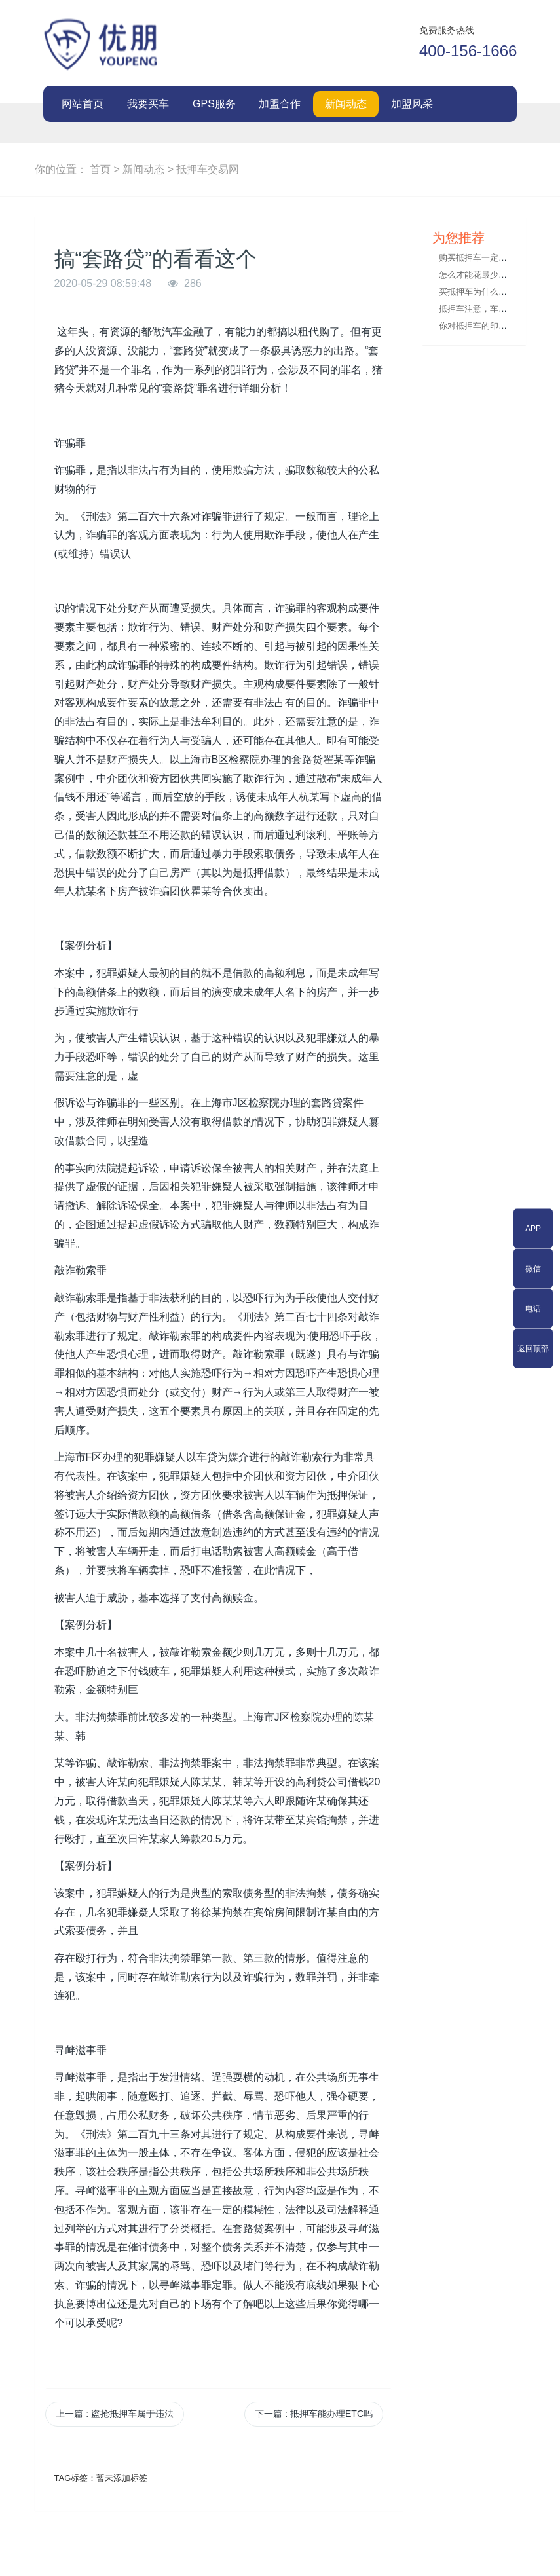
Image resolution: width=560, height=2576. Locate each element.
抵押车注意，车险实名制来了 (494, 309)
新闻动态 (346, 103)
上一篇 (115, 2413)
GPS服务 (214, 103)
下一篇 (314, 2413)
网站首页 (82, 103)
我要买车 (148, 103)
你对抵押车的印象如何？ (485, 326)
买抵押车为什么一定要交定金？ (498, 292)
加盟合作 (280, 103)
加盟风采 (412, 103)
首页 (100, 169)
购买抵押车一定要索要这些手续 (498, 258)
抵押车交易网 (207, 169)
